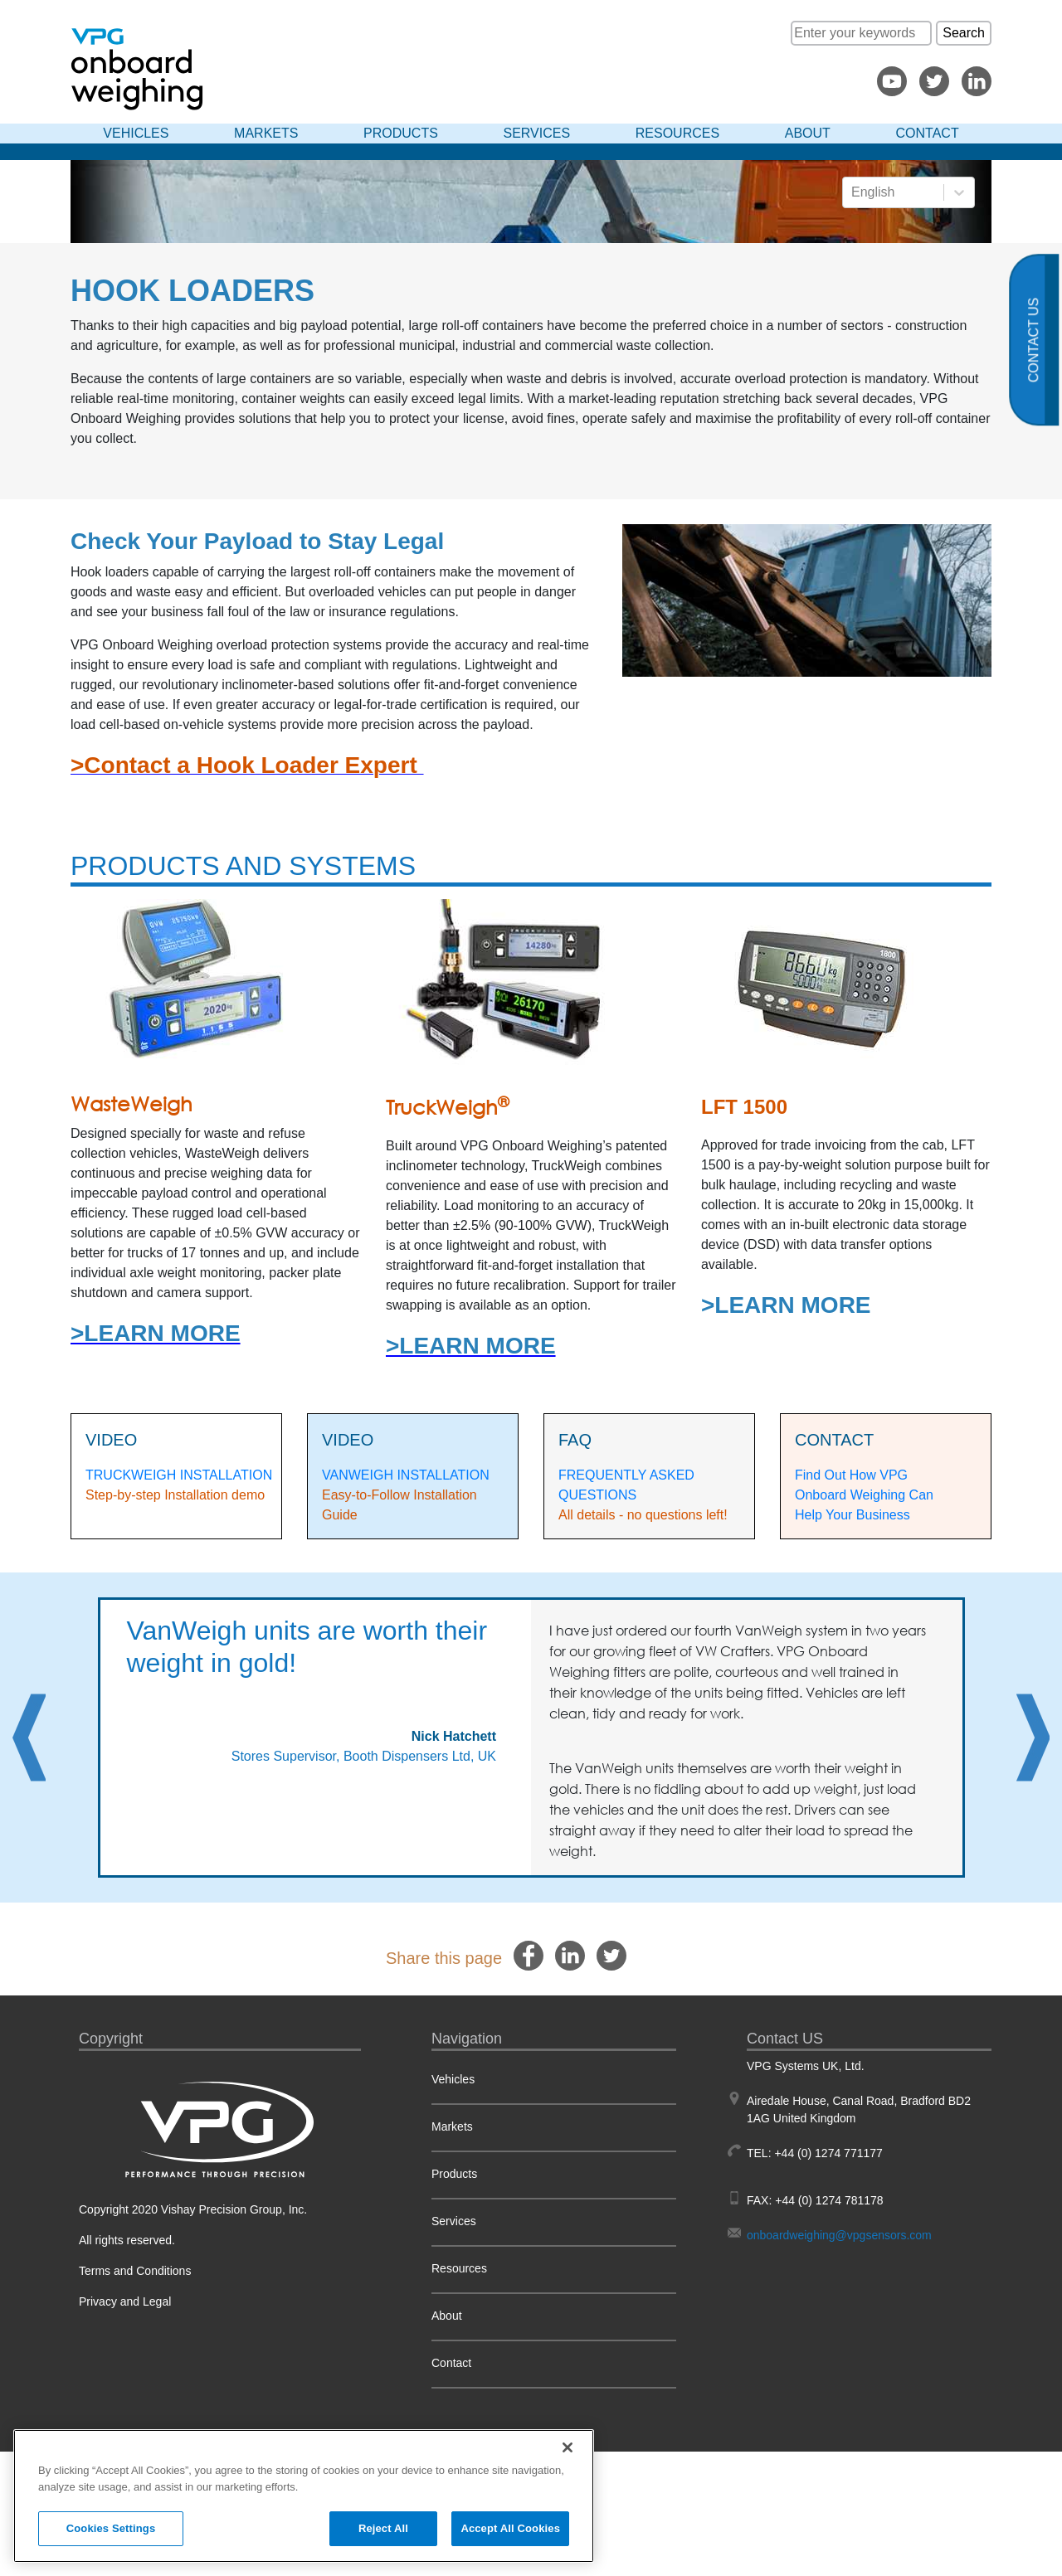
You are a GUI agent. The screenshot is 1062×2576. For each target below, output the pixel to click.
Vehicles (135, 133)
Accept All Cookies (510, 2528)
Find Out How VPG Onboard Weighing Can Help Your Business (866, 1495)
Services (537, 133)
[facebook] (528, 1955)
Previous (29, 1737)
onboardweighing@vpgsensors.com (839, 2235)
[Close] (567, 2447)
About (808, 133)
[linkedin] (570, 1955)
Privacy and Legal (125, 2301)
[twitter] (611, 1955)
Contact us (1034, 340)
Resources (677, 133)
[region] (303, 2496)
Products (400, 133)
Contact (927, 133)
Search (964, 33)
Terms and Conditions (135, 2270)
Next (1033, 1737)
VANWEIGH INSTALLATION (406, 1475)
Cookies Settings (111, 2528)
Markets (266, 133)
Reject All (383, 2528)
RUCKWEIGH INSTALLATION (183, 1475)
